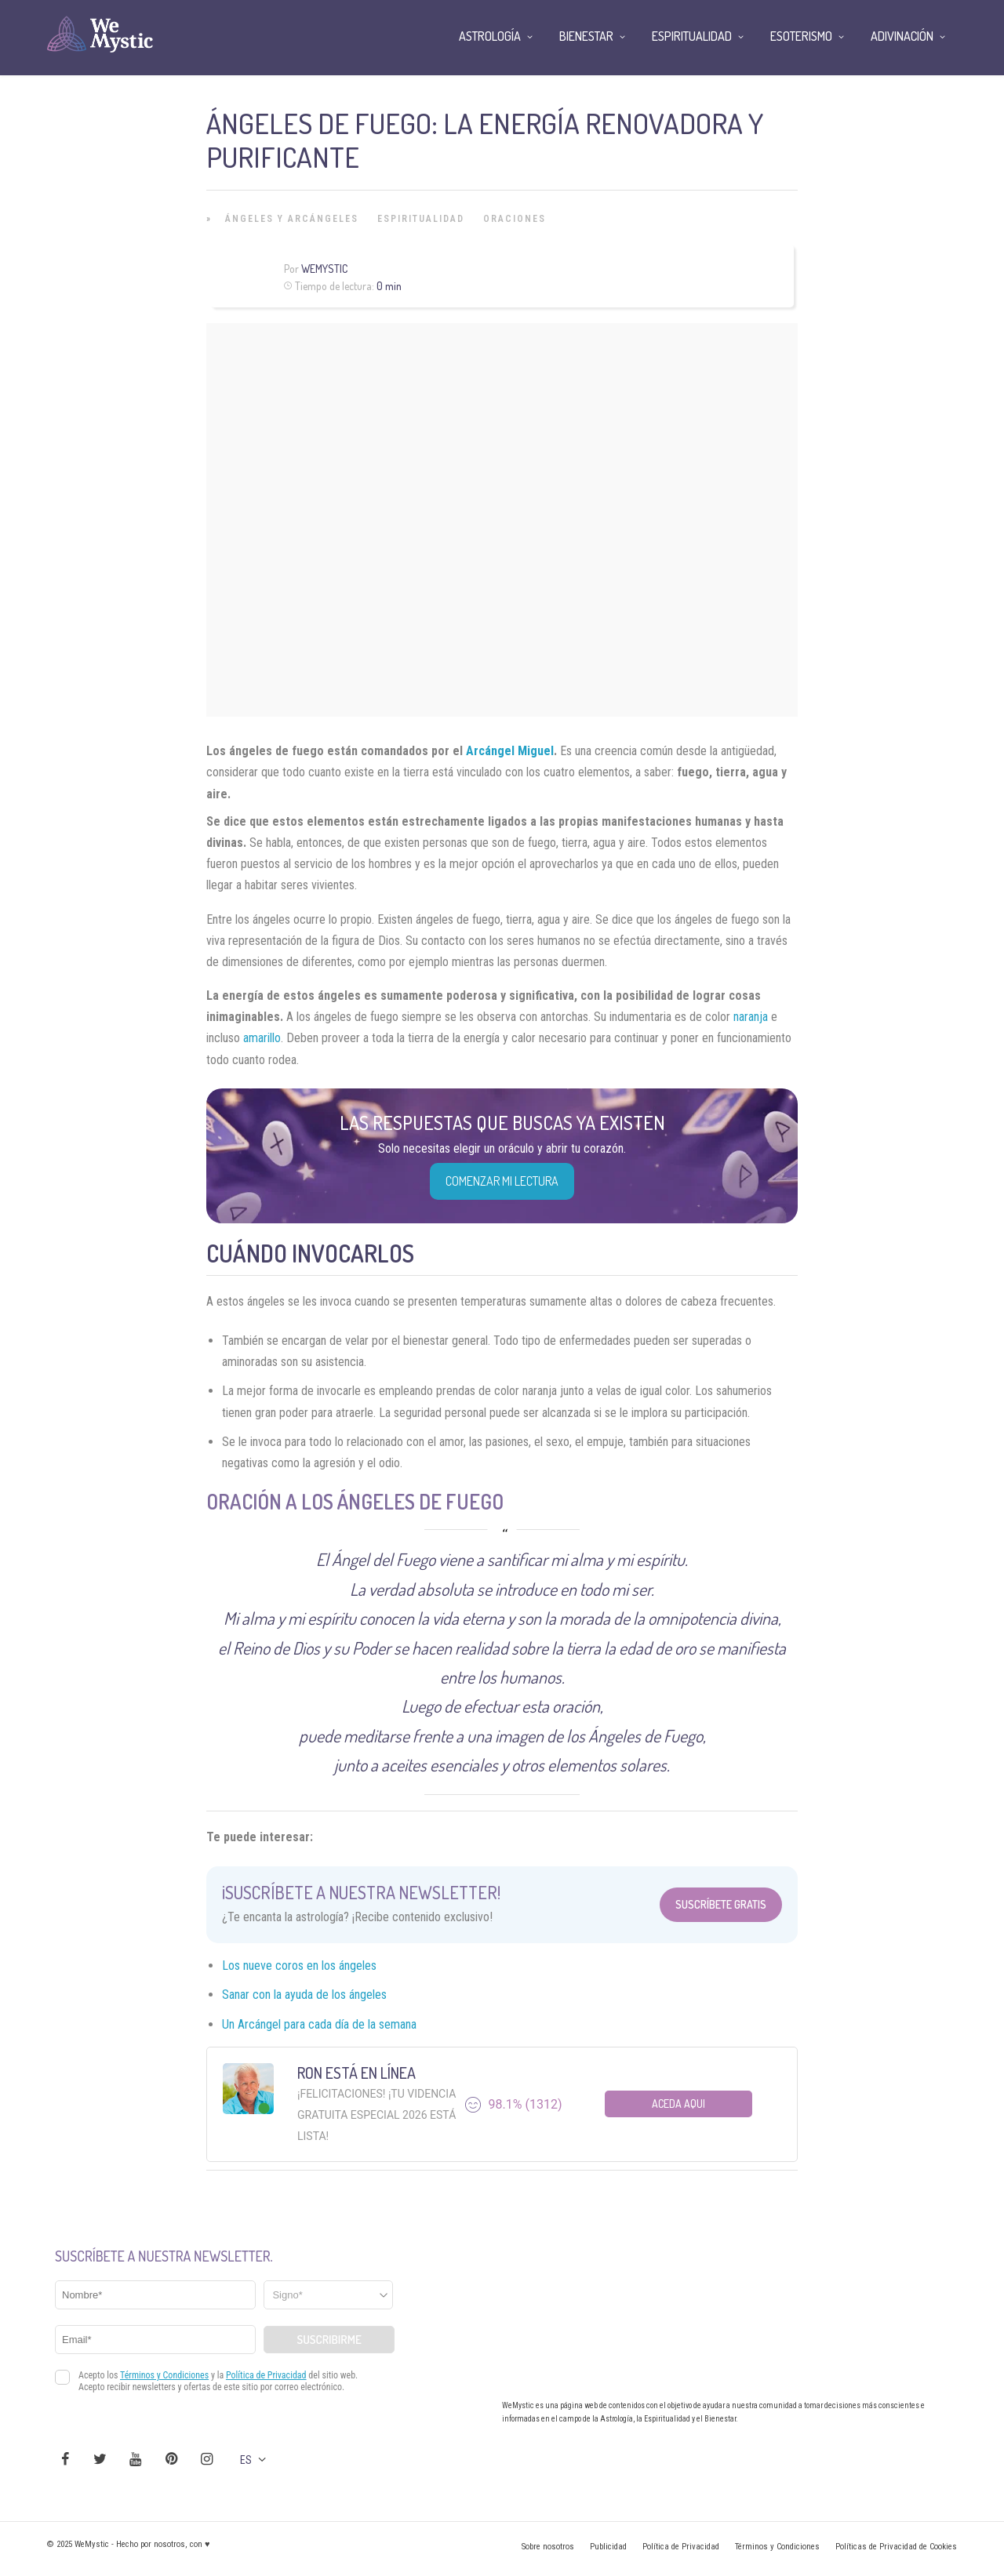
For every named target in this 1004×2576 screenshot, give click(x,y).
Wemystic (324, 268)
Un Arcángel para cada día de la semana (319, 2024)
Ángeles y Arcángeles (291, 218)
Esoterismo (801, 36)
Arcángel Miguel (510, 750)
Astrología (490, 36)
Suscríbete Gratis (720, 1904)
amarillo (262, 1037)
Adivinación (902, 36)
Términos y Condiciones (777, 2546)
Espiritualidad (420, 218)
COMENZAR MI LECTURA (502, 1181)
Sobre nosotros (548, 2546)
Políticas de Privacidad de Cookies (896, 2546)
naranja (750, 1016)
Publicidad (608, 2546)
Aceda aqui (678, 2103)
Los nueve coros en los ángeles (299, 1965)
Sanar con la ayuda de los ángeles (304, 1994)
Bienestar (586, 36)
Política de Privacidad (680, 2546)
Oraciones (514, 218)
